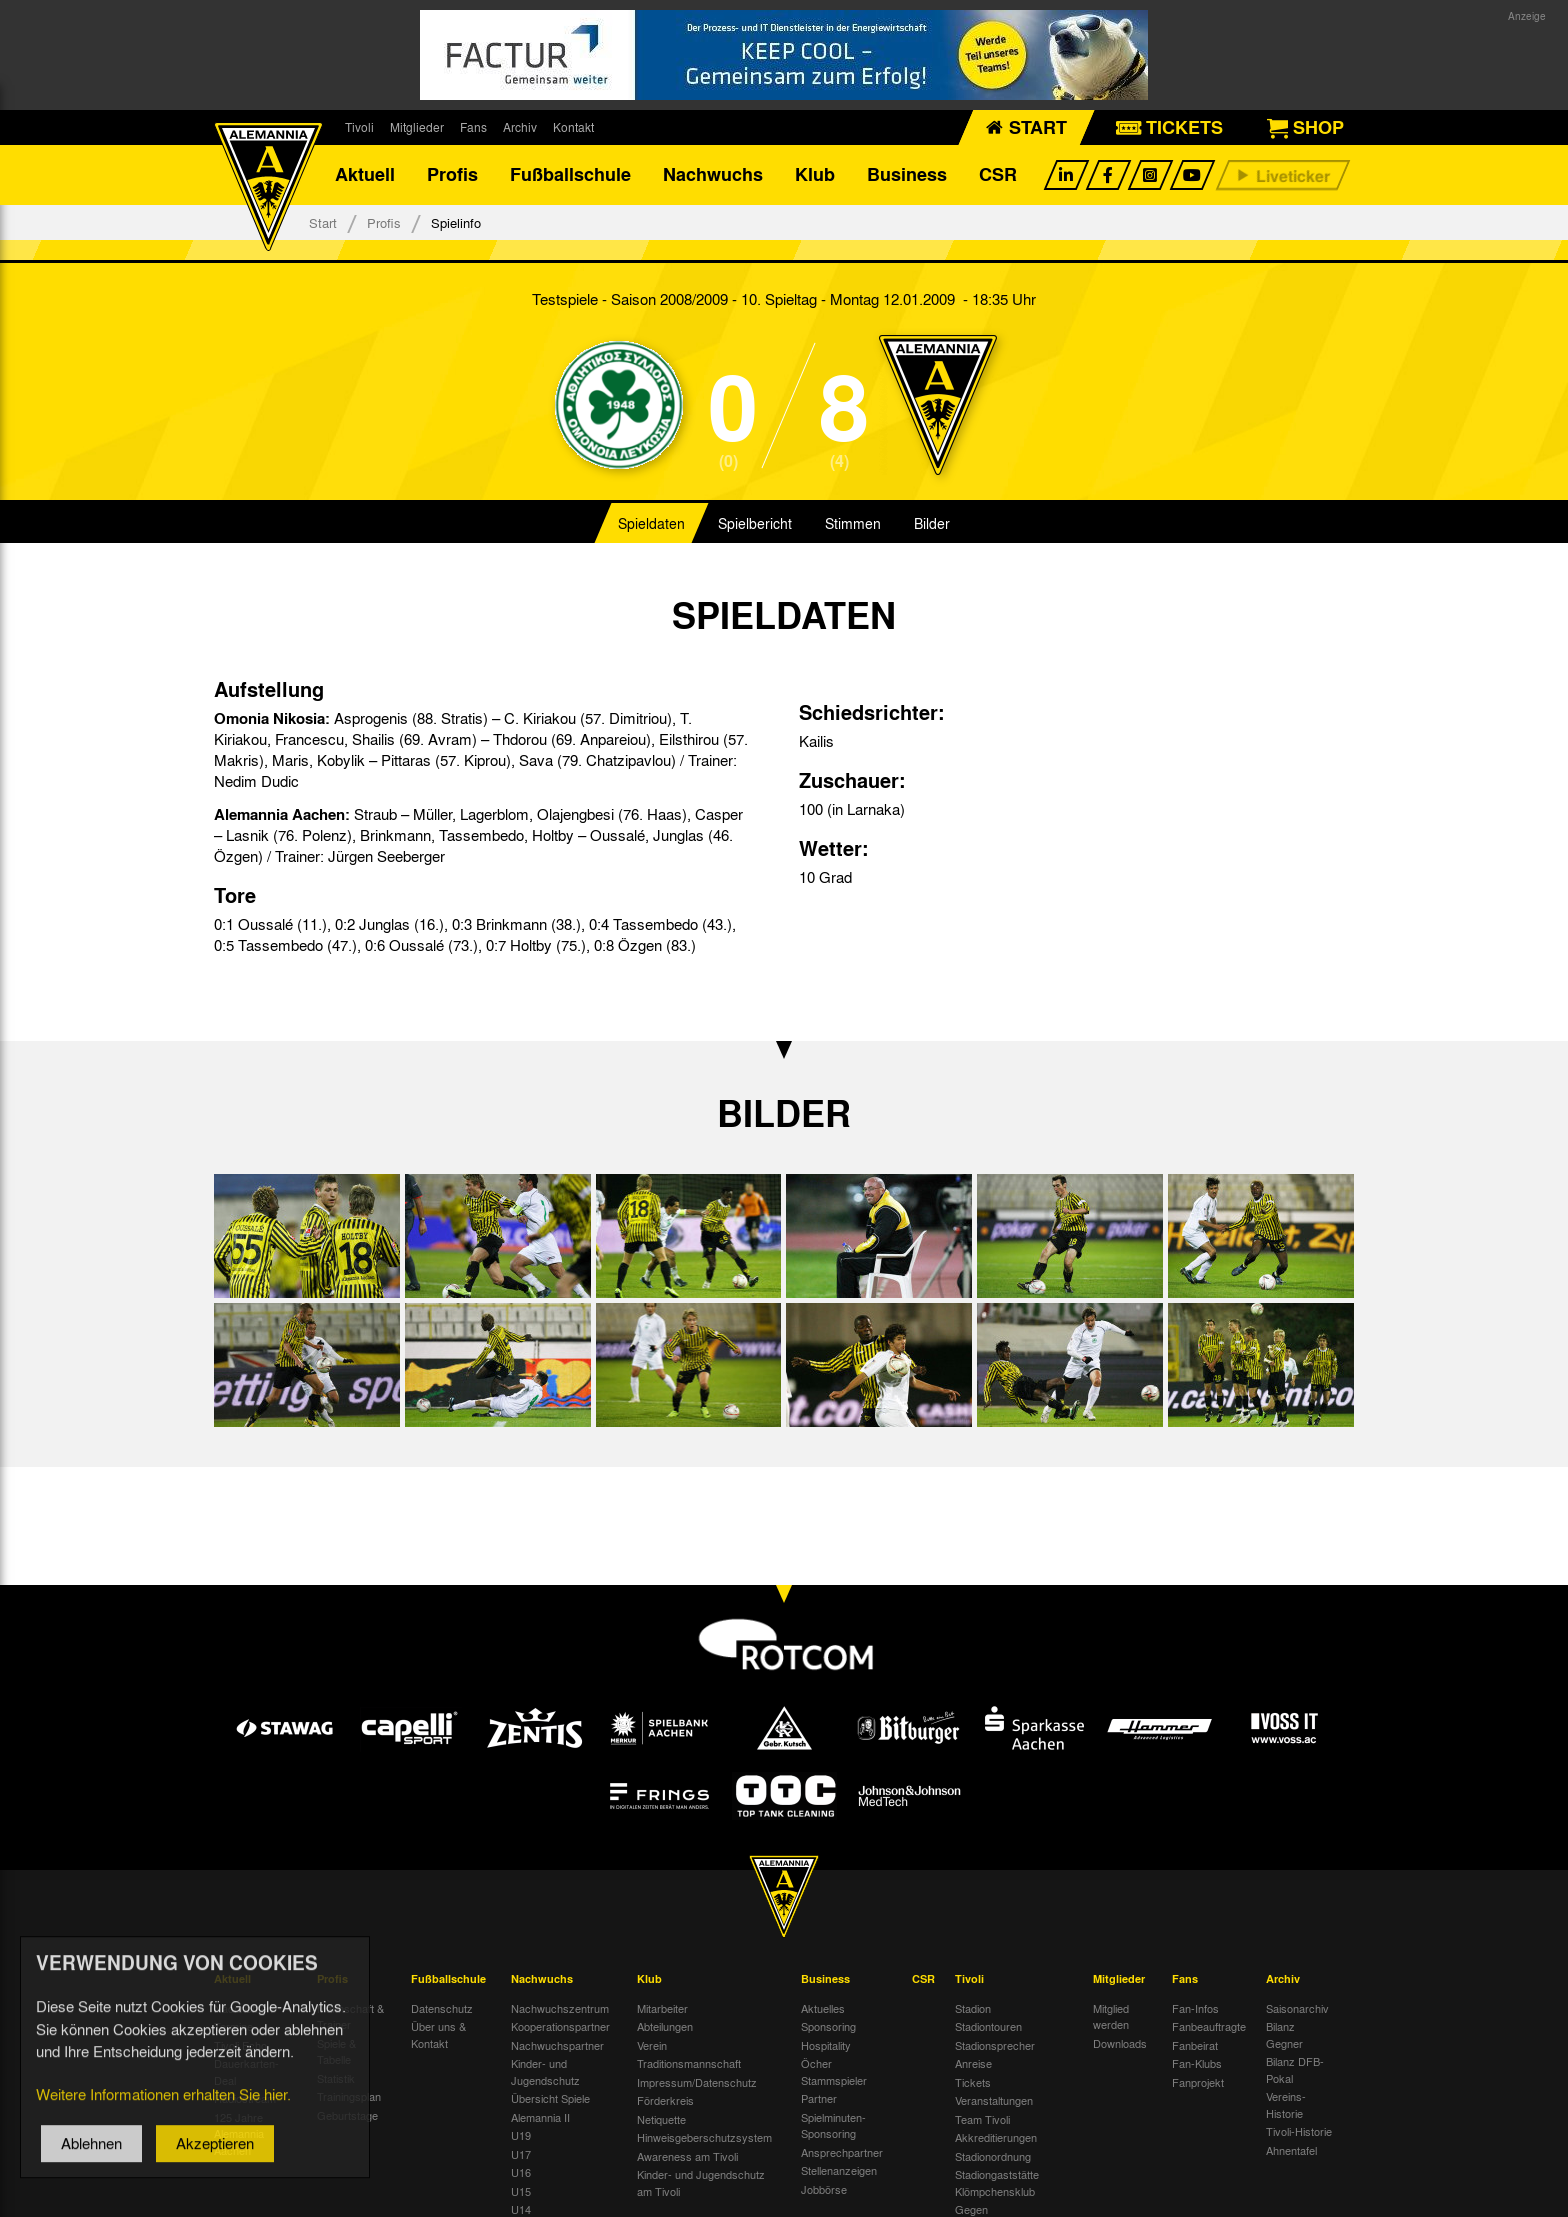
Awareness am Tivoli (687, 2156)
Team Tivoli (982, 2119)
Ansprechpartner (842, 2152)
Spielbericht (755, 524)
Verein (652, 2045)
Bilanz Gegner (1284, 2035)
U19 (521, 2136)
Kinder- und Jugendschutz (545, 2072)
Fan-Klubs (1197, 2064)
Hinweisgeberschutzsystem (704, 2138)
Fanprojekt (1198, 2082)
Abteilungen (665, 2027)
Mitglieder (417, 127)
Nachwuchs (713, 175)
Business (907, 175)
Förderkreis (665, 2101)
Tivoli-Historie (1299, 2132)
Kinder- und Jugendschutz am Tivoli (701, 2183)
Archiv (520, 127)
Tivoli (359, 127)
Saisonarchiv (1297, 2008)
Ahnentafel (1291, 2150)
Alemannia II (540, 2117)
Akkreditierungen (996, 2138)
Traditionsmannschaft (689, 2064)
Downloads (1120, 2043)
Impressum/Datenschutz (697, 2082)
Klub (815, 175)
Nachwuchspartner (557, 2045)
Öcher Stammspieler (834, 2072)
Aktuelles (823, 2008)
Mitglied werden (1111, 2016)
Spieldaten (651, 524)
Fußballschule (570, 175)
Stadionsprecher (995, 2045)
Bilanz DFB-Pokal (1295, 2070)
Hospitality (826, 2045)
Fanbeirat (1195, 2045)
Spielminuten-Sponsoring (833, 2125)
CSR (998, 175)
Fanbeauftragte (1209, 2027)
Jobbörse (824, 2189)
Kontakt (573, 127)
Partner (819, 2099)
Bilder (932, 524)
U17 (521, 2154)
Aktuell (365, 175)
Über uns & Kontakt (438, 2035)
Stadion (973, 2008)
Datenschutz (442, 2008)
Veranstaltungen (994, 2101)
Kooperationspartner (560, 2027)
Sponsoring (828, 2027)
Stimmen (853, 524)
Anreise (973, 2064)
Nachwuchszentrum (560, 2008)
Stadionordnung (993, 2156)
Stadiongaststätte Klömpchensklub (997, 2183)
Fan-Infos (1195, 2008)
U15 (521, 2191)
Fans (473, 127)
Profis (452, 175)
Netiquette (661, 2119)
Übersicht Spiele (550, 2099)
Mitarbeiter (662, 2008)
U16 (521, 2173)
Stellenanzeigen (839, 2171)
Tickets (973, 2082)
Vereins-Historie (1286, 2105)
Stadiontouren (988, 2027)
